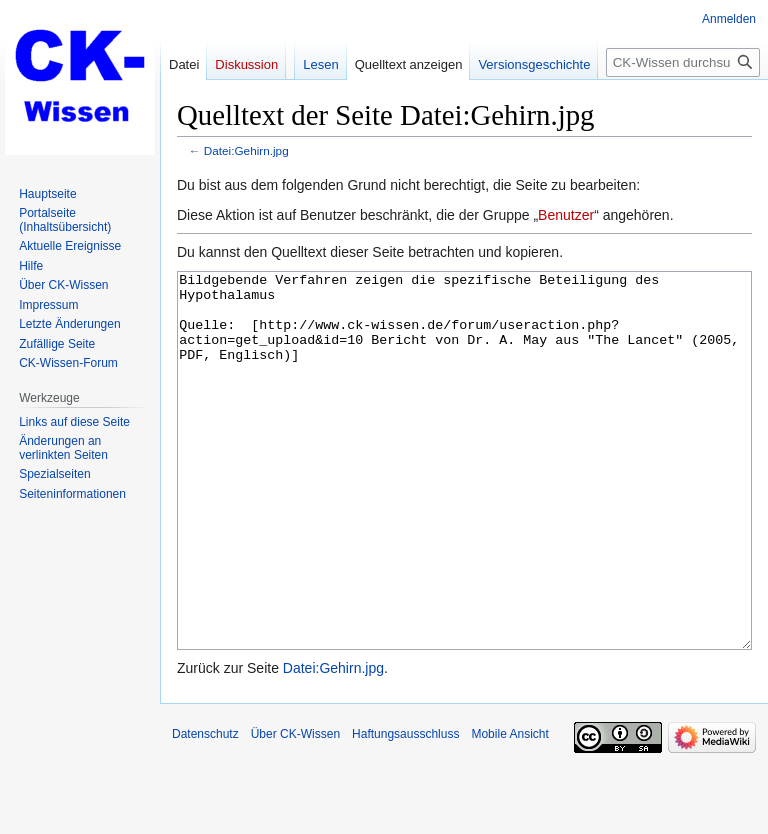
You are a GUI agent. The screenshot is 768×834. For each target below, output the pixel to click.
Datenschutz (205, 809)
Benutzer (566, 215)
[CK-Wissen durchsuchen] (683, 62)
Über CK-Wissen (295, 809)
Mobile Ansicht (509, 809)
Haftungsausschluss (405, 809)
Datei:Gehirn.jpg (246, 150)
